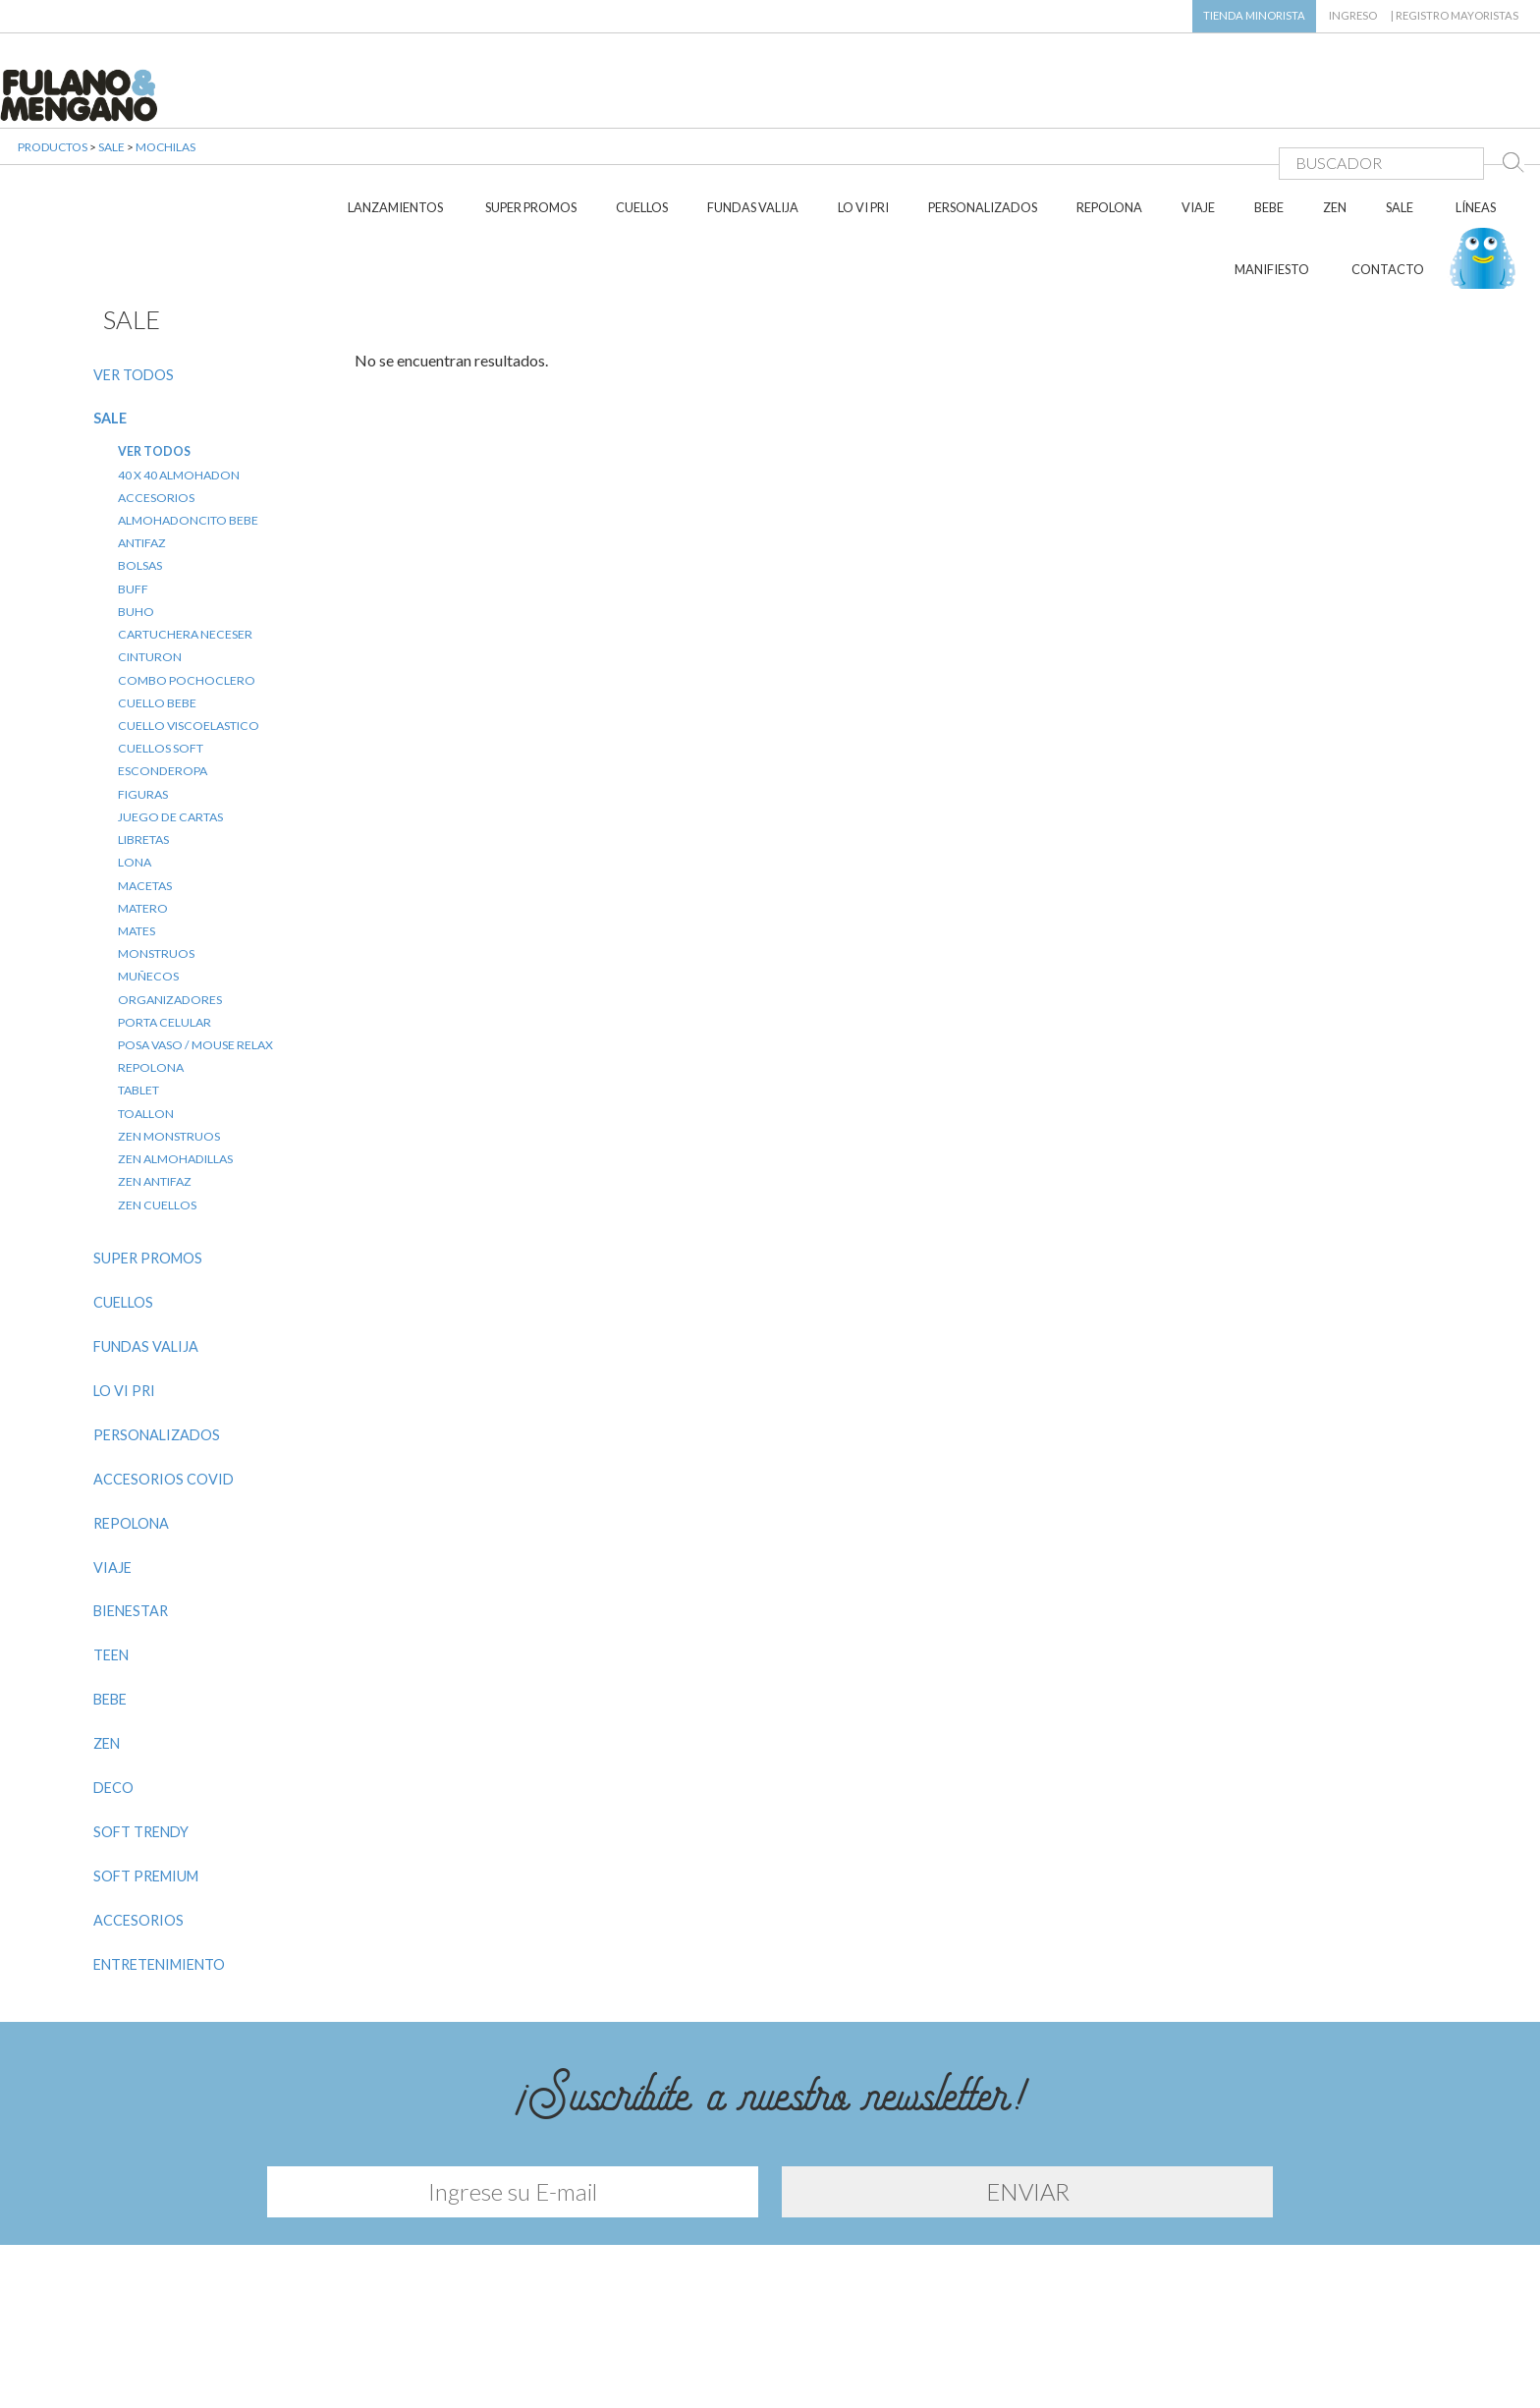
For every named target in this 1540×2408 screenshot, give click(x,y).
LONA (134, 761)
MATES (136, 829)
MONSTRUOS (156, 852)
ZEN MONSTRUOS (169, 1035)
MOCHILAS (165, 166)
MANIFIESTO (1272, 168)
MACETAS (145, 783)
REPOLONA (1109, 106)
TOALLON (146, 1011)
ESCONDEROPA (162, 669)
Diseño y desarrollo (770, 2367)
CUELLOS (642, 106)
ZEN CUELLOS (157, 1102)
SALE (1399, 106)
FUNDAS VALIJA (752, 106)
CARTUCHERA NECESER (185, 533)
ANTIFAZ (142, 441)
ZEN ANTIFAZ (155, 1080)
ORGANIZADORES (170, 897)
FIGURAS (143, 692)
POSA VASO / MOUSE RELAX (195, 943)
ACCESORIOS (156, 395)
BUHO (136, 510)
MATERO (143, 806)
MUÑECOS (148, 875)
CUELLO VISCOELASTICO (188, 624)
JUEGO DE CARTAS (170, 715)
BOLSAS (140, 464)
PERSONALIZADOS (982, 106)
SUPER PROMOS (531, 106)
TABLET (138, 988)
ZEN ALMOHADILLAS (175, 1057)
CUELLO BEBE (157, 600)
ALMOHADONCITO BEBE (188, 419)
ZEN (1335, 106)
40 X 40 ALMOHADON (179, 372)
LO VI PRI (863, 106)
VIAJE (1198, 106)
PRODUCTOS (52, 166)
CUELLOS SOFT (160, 647)
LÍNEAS (1476, 106)
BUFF (133, 486)
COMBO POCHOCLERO (186, 578)
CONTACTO (1387, 168)
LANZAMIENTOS (395, 106)
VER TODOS (133, 272)
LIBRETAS (143, 738)
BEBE (1269, 106)
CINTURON (150, 555)
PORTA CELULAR (164, 921)
